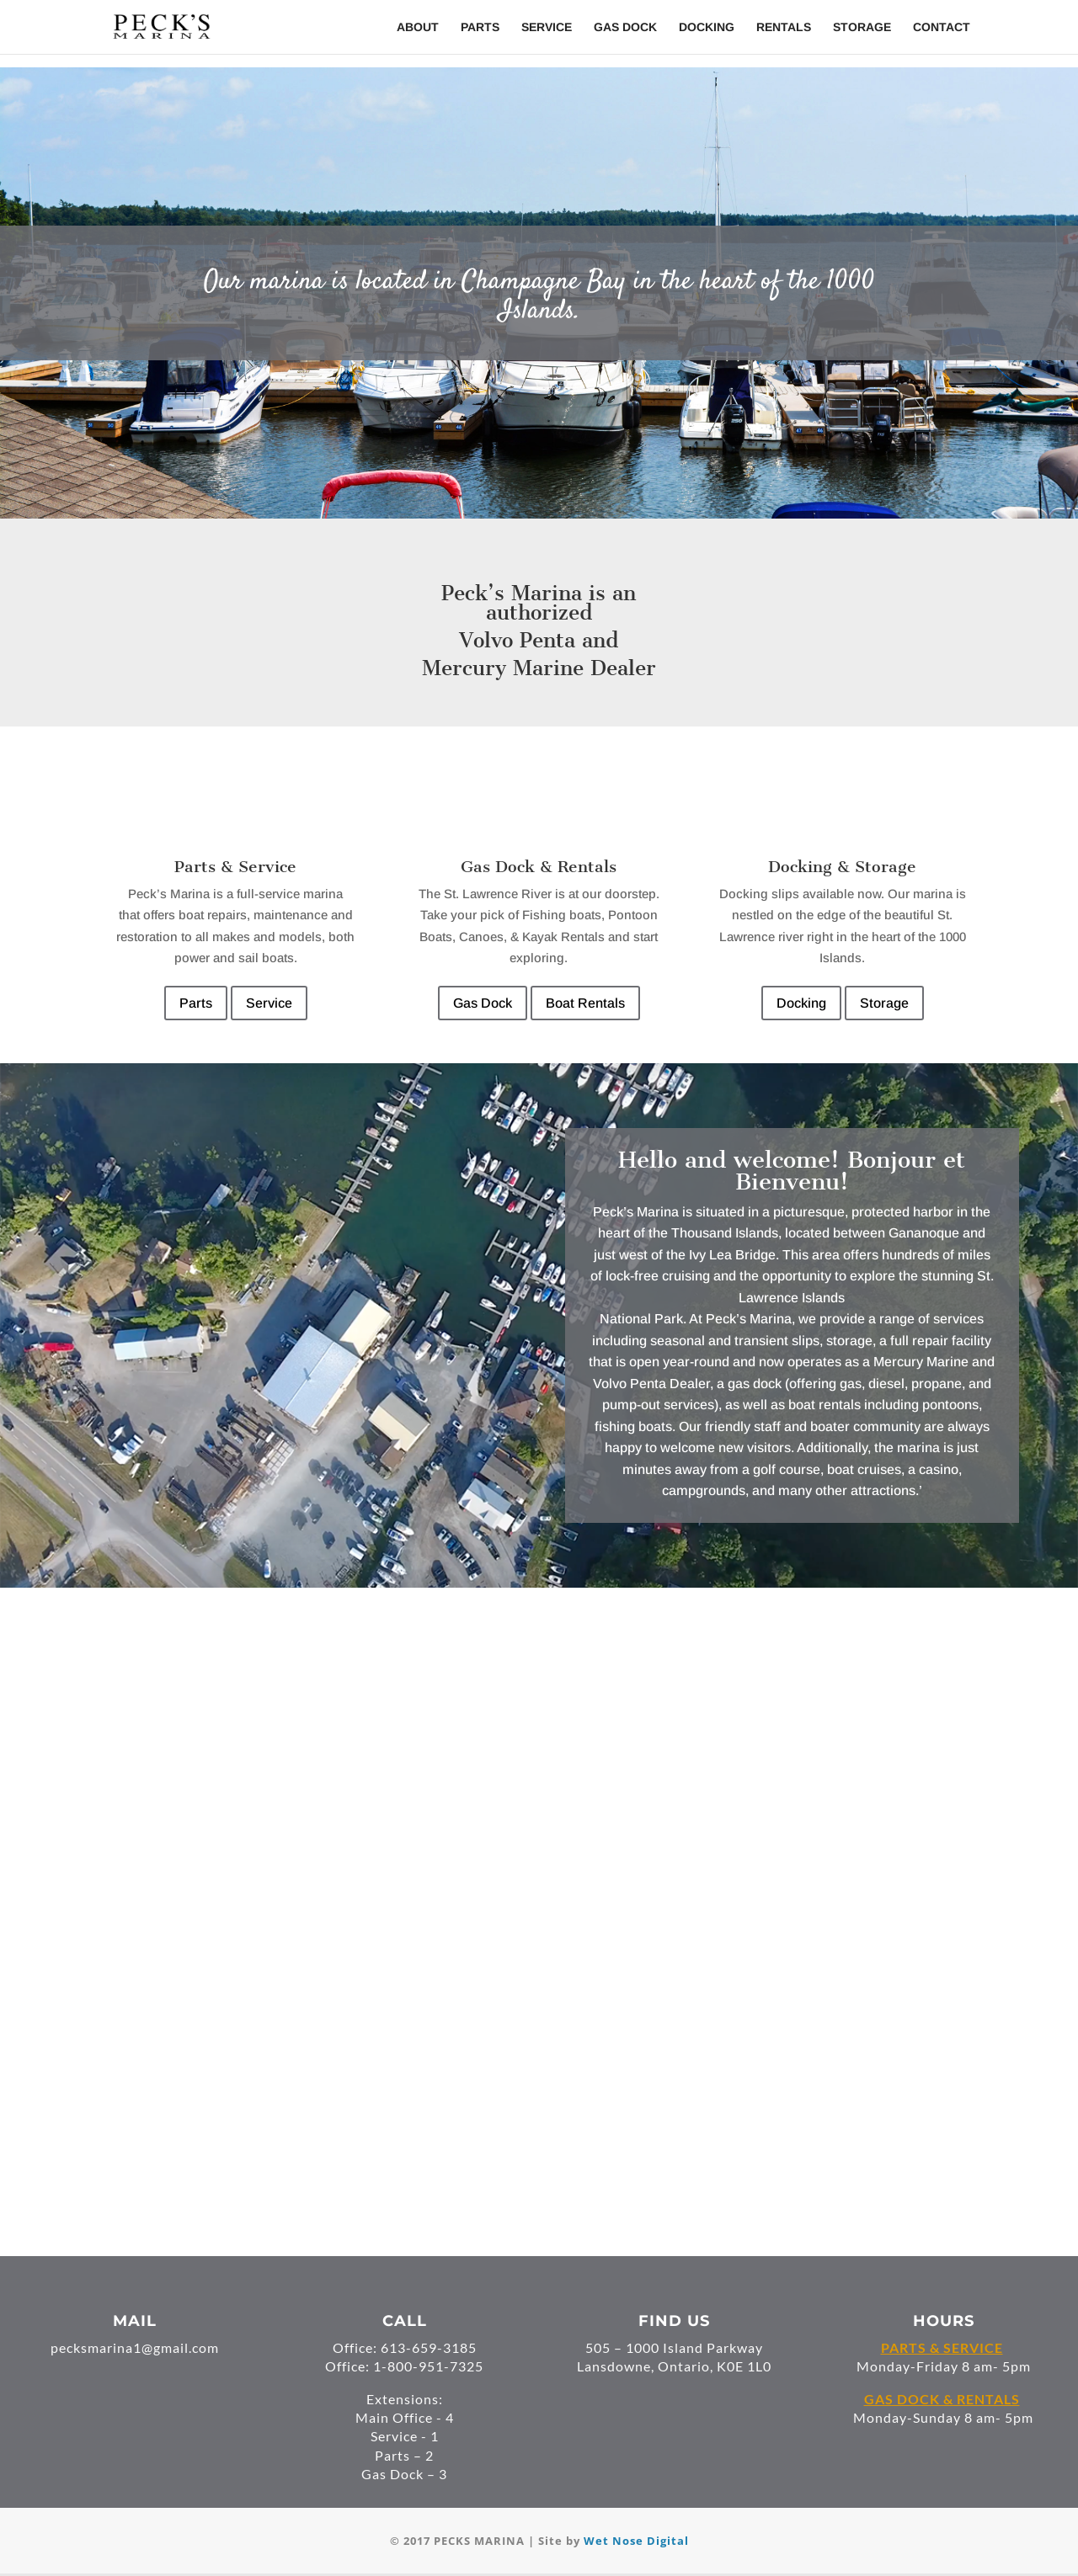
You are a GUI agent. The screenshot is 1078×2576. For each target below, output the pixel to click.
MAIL (135, 2321)
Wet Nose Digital (636, 2540)
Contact (941, 27)
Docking (706, 27)
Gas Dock (625, 27)
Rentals (783, 27)
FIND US (674, 2321)
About (418, 27)
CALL (404, 2321)
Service (546, 27)
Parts (480, 27)
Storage (862, 27)
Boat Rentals (585, 1003)
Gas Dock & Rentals (538, 866)
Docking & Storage (842, 866)
